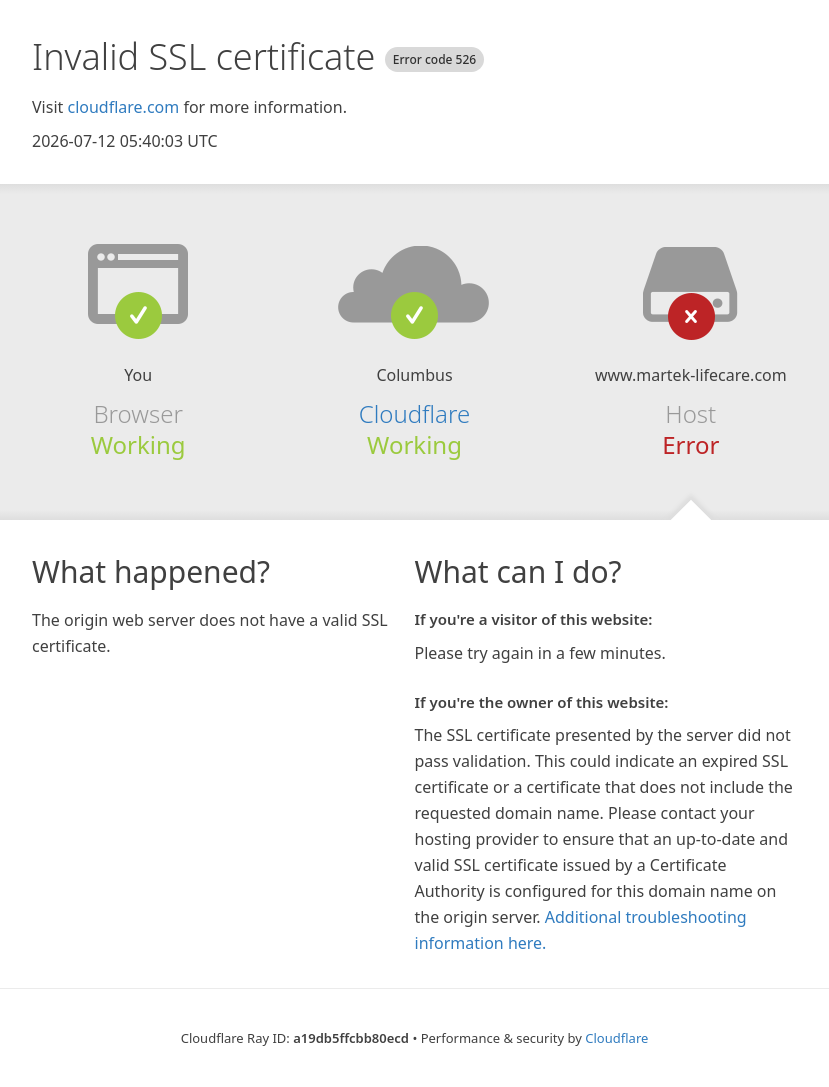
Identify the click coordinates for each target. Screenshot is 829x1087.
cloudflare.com (123, 107)
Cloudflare (414, 413)
